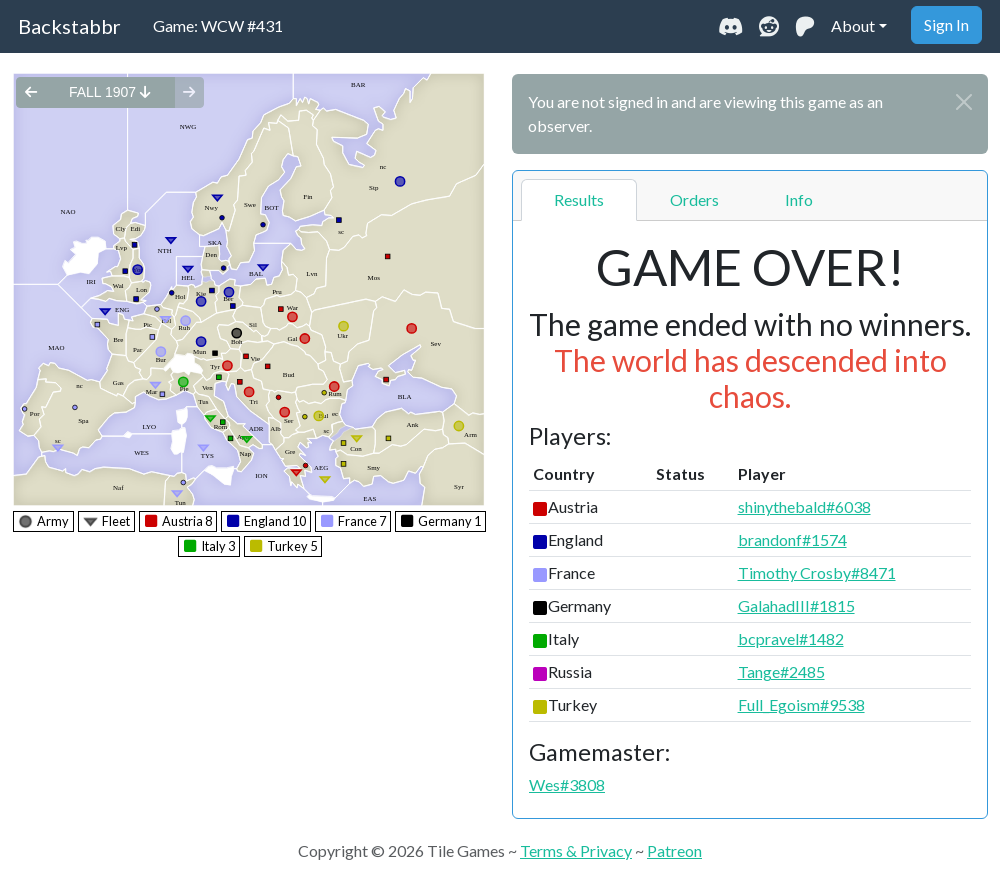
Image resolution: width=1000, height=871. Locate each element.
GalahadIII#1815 (796, 605)
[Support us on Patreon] (805, 26)
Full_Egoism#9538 (801, 704)
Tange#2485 (781, 671)
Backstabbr (69, 26)
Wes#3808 (567, 784)
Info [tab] (799, 199)
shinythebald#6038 (804, 506)
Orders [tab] (694, 199)
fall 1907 (110, 92)
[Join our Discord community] (730, 26)
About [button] (853, 25)
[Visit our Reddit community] (769, 26)
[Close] (964, 102)
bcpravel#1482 (791, 638)
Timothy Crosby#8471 (817, 572)
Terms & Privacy (576, 850)
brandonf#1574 (792, 539)
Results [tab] (579, 199)
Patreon (674, 850)
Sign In (946, 24)
